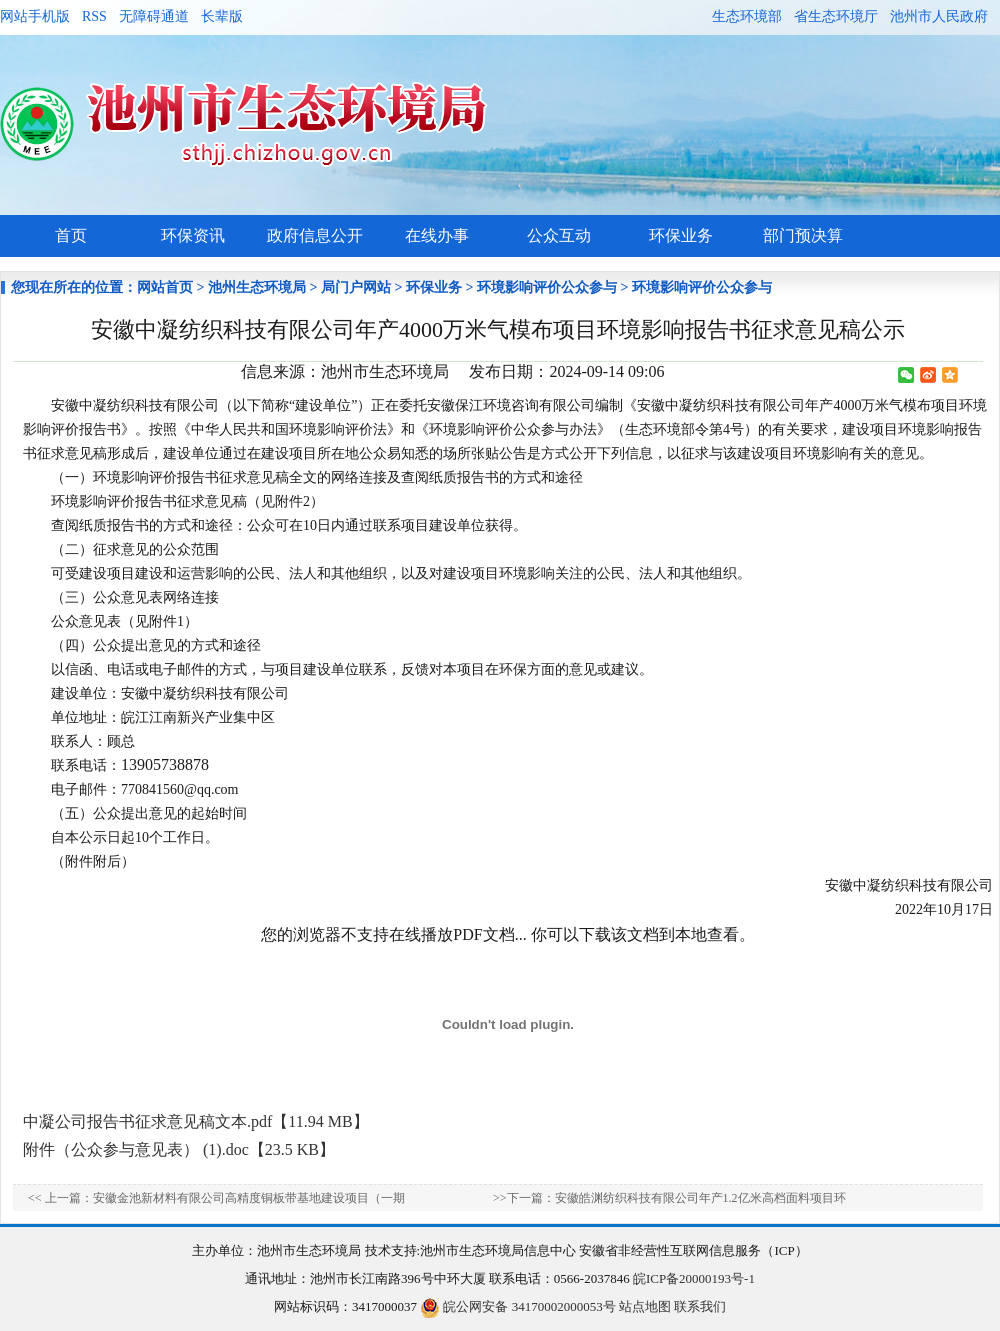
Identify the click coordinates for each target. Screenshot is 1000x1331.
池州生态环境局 (257, 287)
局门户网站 (356, 287)
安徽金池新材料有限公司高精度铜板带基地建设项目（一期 (249, 1198)
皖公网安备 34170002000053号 (518, 1306)
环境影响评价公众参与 (547, 287)
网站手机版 (35, 16)
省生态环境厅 (836, 16)
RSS (94, 16)
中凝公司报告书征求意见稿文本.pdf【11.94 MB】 (196, 1121)
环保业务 (681, 235)
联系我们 (700, 1306)
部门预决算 (803, 235)
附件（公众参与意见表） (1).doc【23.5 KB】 (179, 1149)
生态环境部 (747, 16)
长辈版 (222, 16)
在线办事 (437, 235)
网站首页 (165, 287)
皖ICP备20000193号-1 (694, 1278)
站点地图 (645, 1306)
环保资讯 (193, 235)
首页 (71, 235)
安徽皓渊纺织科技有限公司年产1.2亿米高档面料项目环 (700, 1198)
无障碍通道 (154, 16)
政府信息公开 (315, 235)
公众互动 (559, 235)
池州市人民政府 (939, 16)
